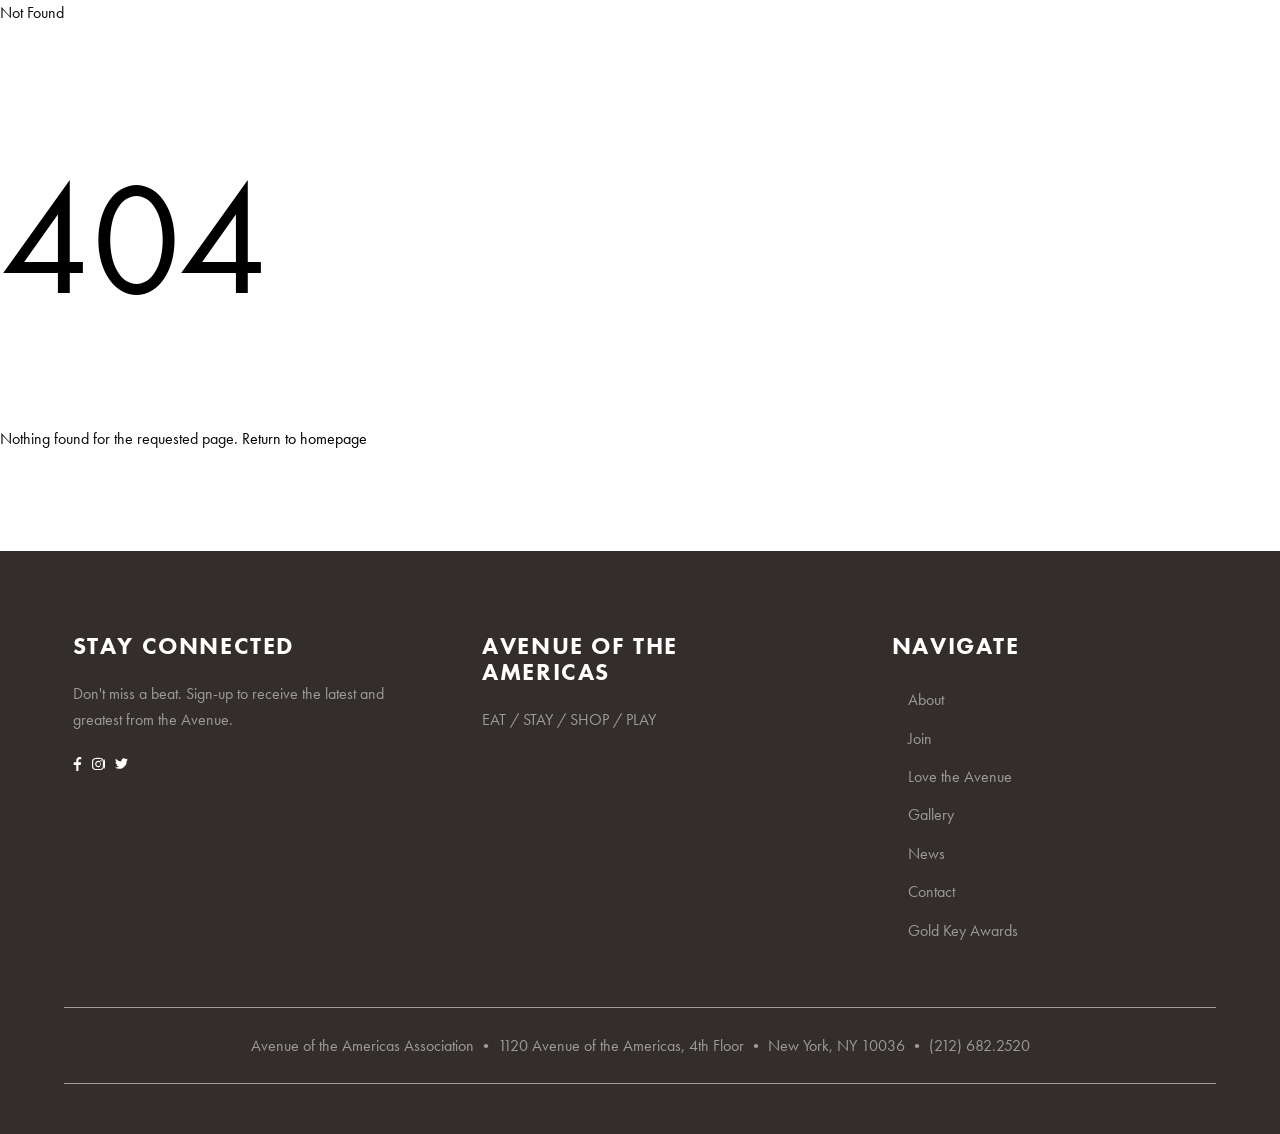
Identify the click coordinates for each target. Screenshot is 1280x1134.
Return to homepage (304, 438)
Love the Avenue (664, 45)
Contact (1002, 45)
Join (533, 45)
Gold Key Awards (1157, 45)
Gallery (808, 45)
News (904, 45)
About (449, 45)
